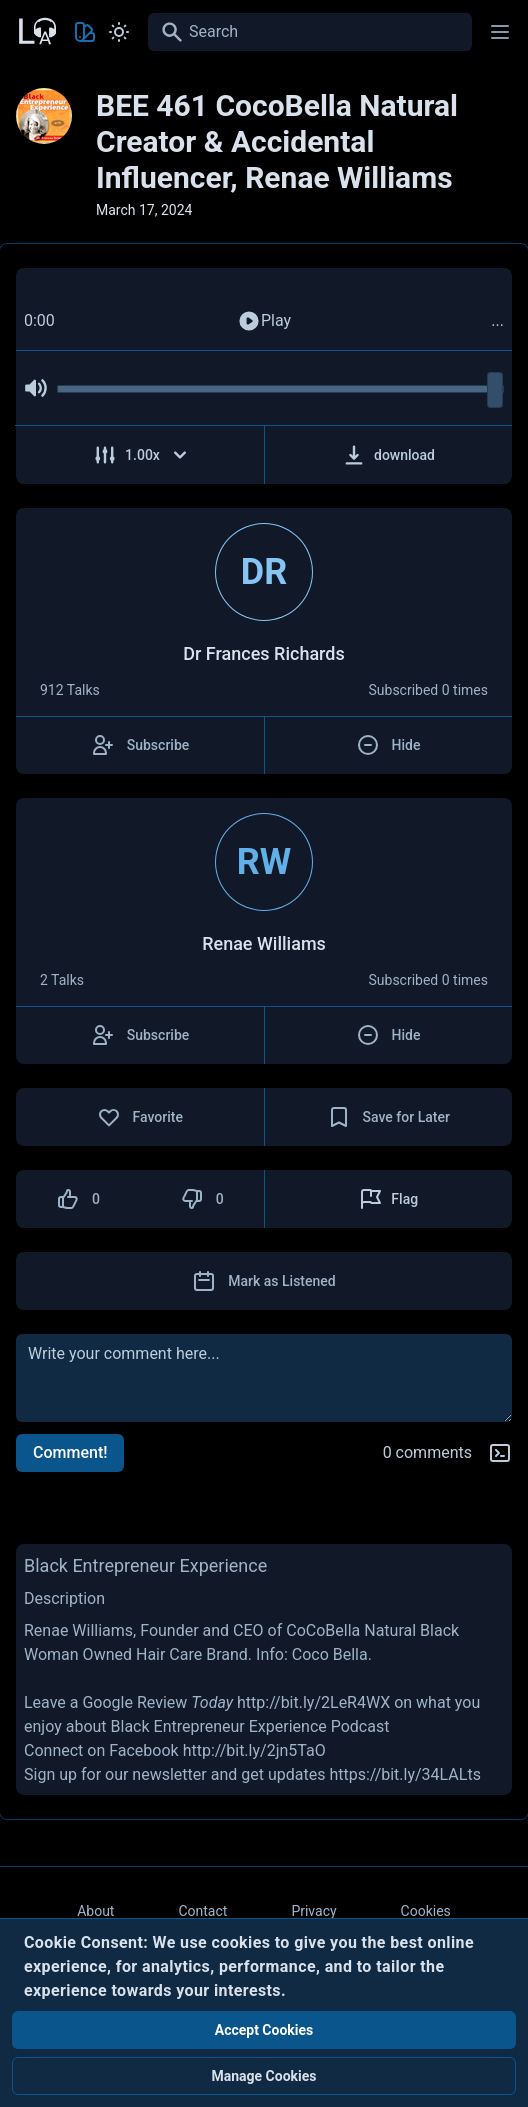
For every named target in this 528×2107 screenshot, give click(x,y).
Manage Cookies (263, 2076)
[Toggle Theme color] (85, 32)
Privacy (313, 1911)
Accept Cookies (264, 2030)
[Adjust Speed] (140, 455)
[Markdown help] (500, 1453)
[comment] (264, 1378)
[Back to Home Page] (36, 29)
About (95, 1911)
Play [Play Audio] (264, 321)
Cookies (426, 1911)
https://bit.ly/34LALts (405, 1774)
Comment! (70, 1452)
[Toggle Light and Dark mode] (119, 32)
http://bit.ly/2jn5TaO (254, 1750)
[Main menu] (500, 32)
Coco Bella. (332, 1654)
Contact (202, 1911)
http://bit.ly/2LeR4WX (313, 1702)
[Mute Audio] (36, 388)
